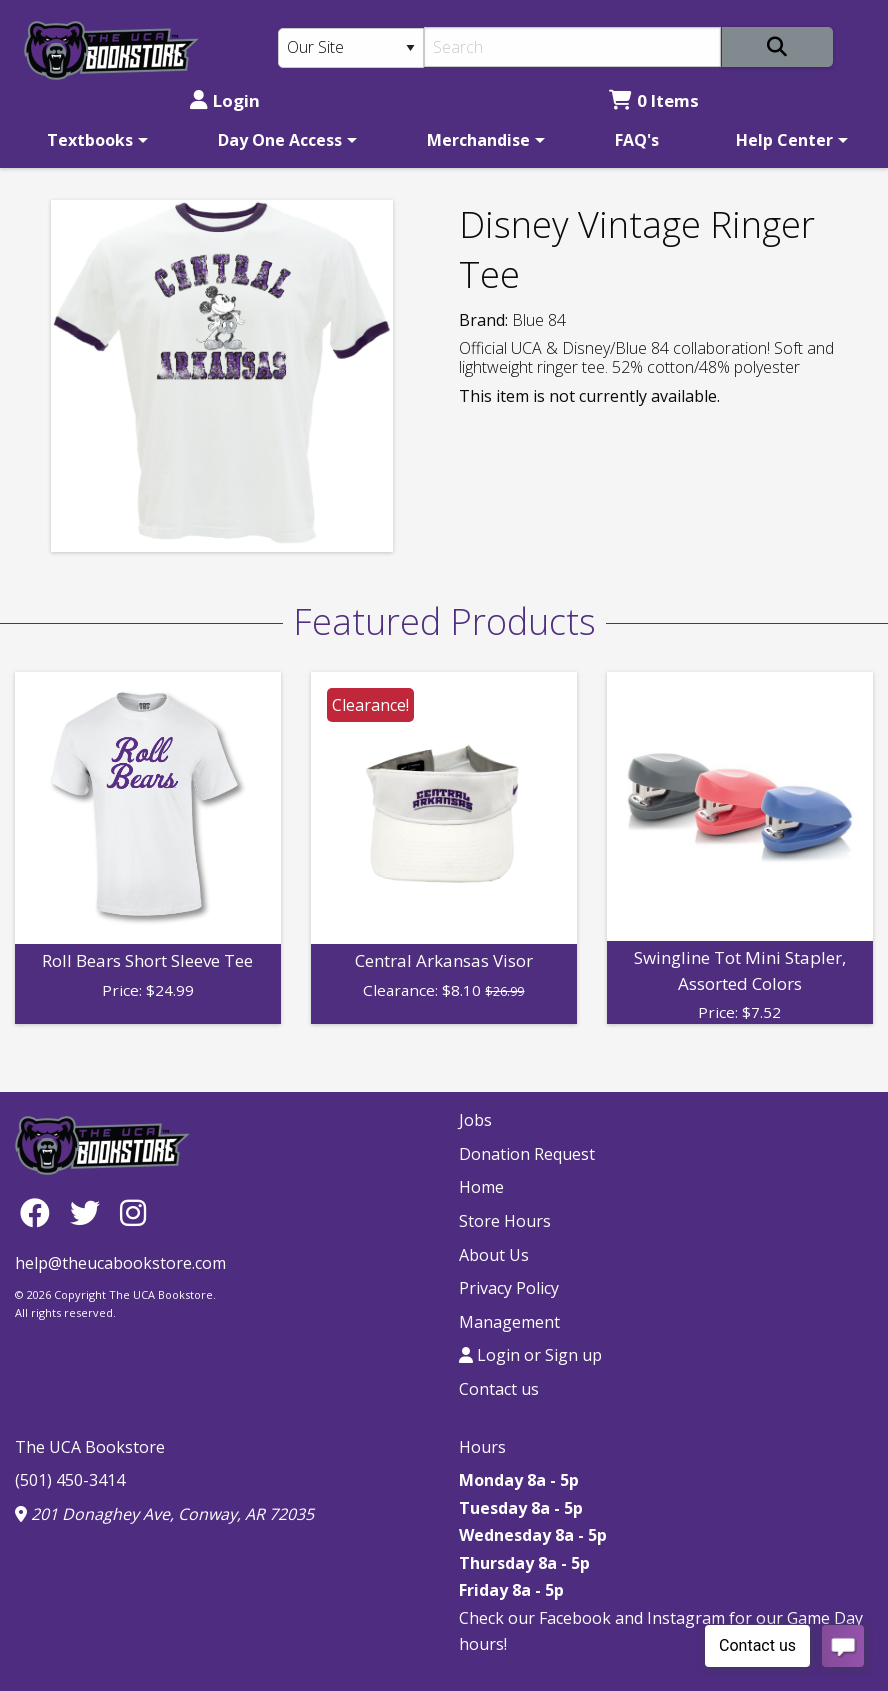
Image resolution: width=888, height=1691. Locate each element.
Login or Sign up (530, 1355)
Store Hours (505, 1221)
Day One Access (280, 140)
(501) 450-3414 (70, 1480)
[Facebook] (40, 1212)
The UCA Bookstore (90, 1447)
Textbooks (90, 140)
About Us (494, 1255)
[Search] (572, 47)
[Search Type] (351, 48)
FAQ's (637, 140)
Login (225, 100)
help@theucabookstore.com (120, 1263)
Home (481, 1187)
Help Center (784, 140)
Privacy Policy (509, 1288)
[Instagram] (133, 1212)
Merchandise (478, 140)
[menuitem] (94, 140)
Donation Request (527, 1154)
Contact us (499, 1389)
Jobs (475, 1120)
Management (509, 1322)
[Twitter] (90, 1212)
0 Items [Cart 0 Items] (654, 100)
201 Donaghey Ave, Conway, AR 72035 (164, 1514)
